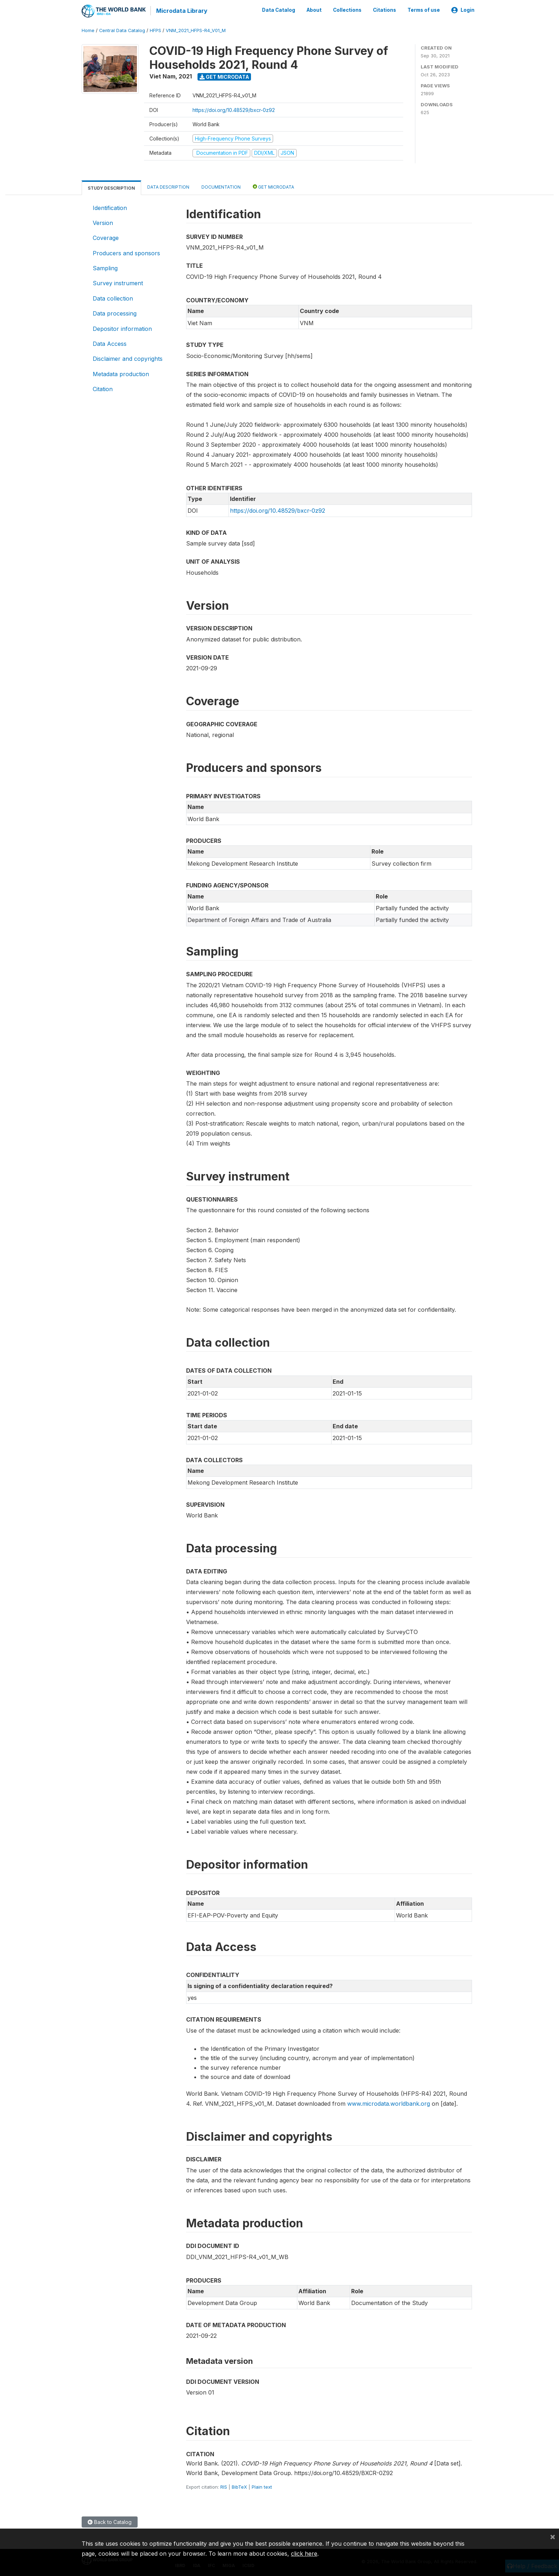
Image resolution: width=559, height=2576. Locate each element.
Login (463, 10)
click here (304, 2553)
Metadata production (121, 373)
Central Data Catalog (122, 30)
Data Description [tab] (168, 186)
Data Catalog (278, 10)
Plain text (262, 2486)
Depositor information (122, 328)
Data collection (113, 298)
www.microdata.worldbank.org (388, 2102)
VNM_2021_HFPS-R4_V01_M (196, 30)
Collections (347, 10)
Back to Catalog (110, 2522)
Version (103, 222)
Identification (110, 207)
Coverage (106, 237)
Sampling (105, 267)
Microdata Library (181, 10)
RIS (223, 2486)
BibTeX (239, 2486)
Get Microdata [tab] (273, 186)
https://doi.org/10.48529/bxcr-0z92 (234, 109)
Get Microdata (224, 76)
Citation (103, 388)
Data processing (115, 313)
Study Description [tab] (111, 187)
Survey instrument (118, 282)
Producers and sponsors (126, 252)
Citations (384, 10)
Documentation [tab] (221, 186)
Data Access (110, 343)
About (314, 10)
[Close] (552, 2536)
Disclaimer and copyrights (128, 358)
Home (88, 30)
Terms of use (423, 10)
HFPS (155, 30)
